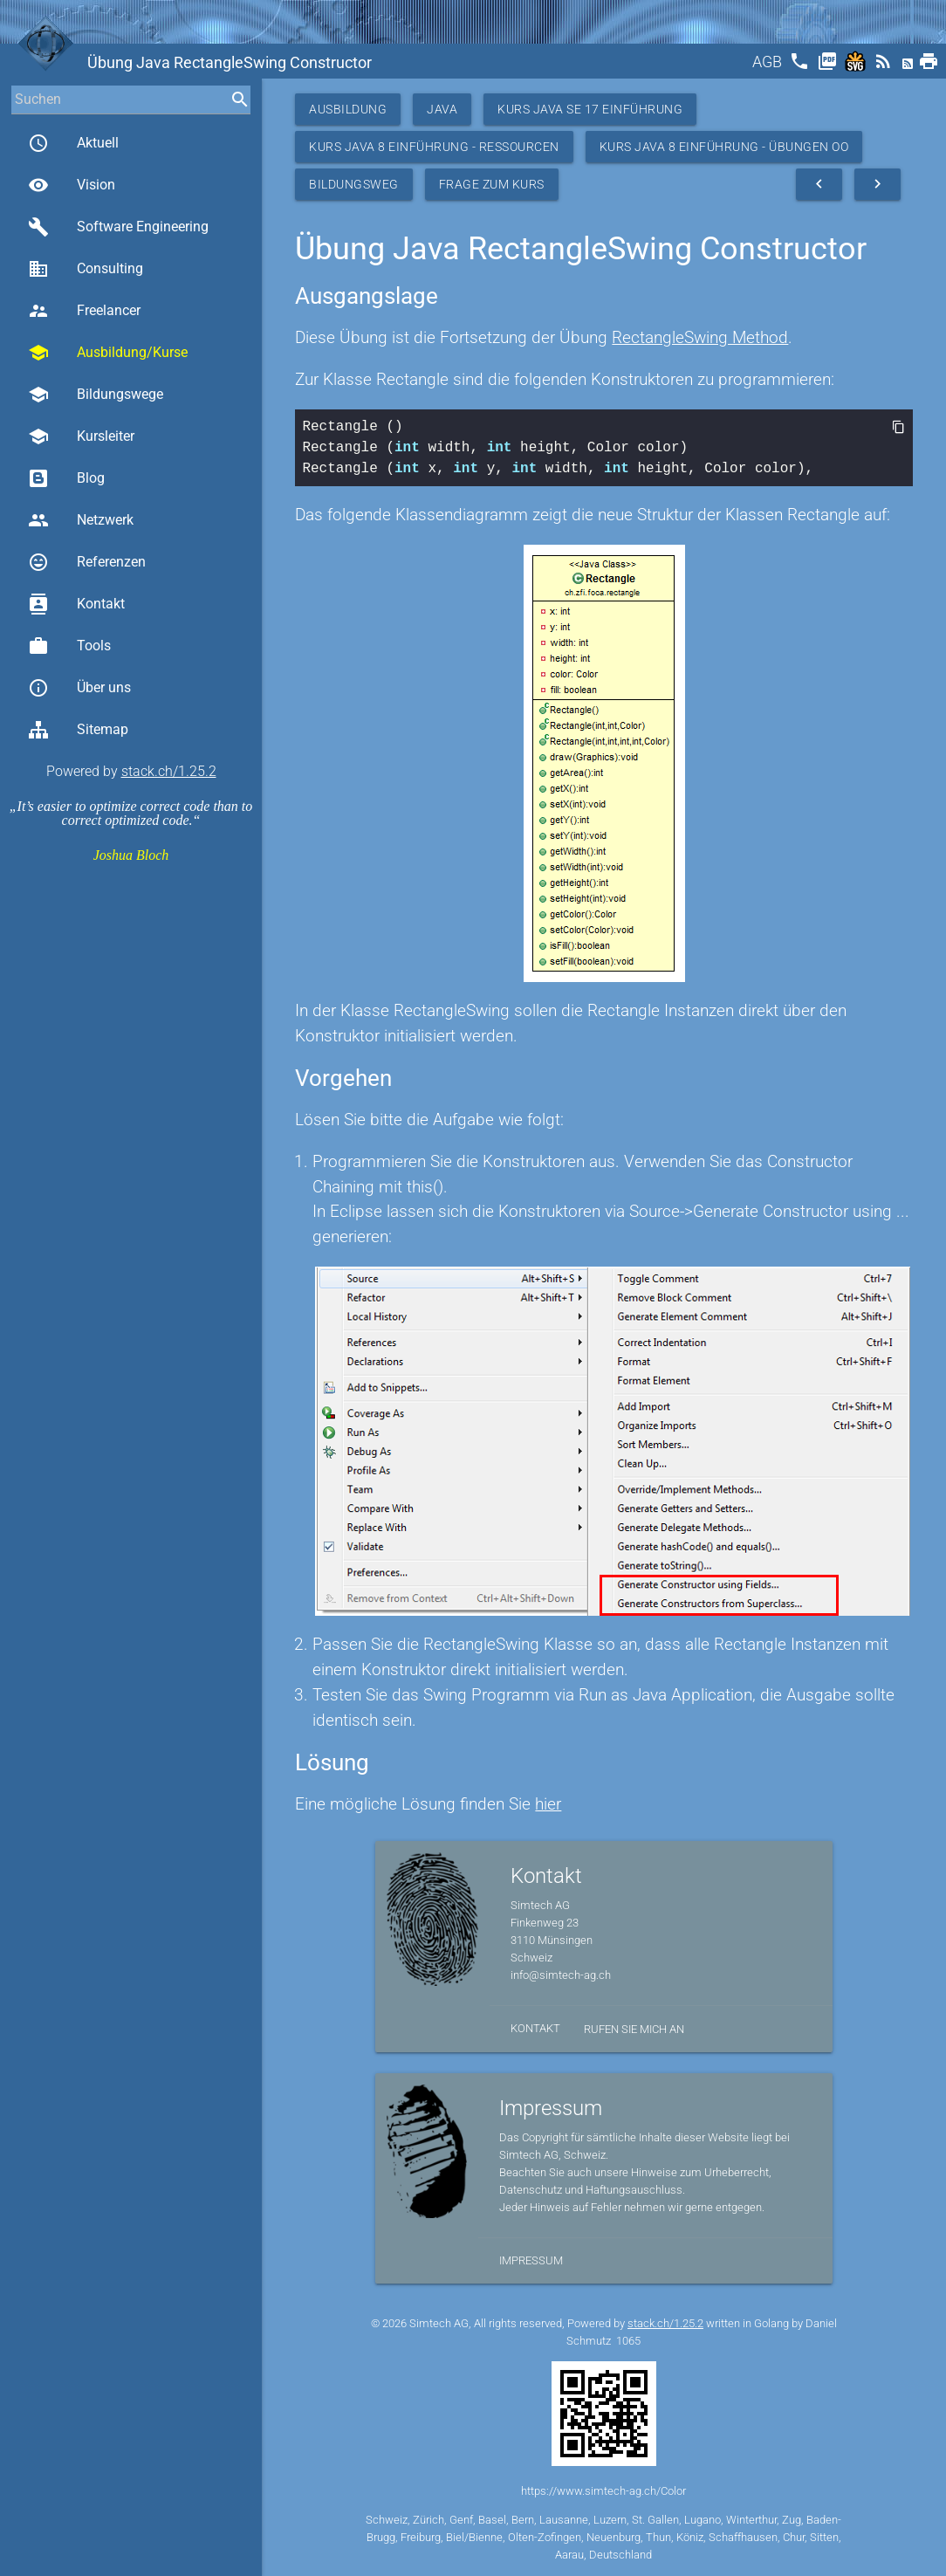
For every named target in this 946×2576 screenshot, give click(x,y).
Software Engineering (118, 227)
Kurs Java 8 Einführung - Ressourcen (434, 147)
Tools (69, 646)
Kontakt (76, 604)
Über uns (79, 688)
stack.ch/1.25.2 (168, 771)
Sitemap (78, 730)
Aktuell (73, 143)
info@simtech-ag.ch (561, 1975)
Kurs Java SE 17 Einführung (589, 109)
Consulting (85, 269)
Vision (71, 185)
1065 (628, 2340)
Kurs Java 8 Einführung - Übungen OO (724, 147)
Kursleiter (81, 436)
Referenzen (87, 562)
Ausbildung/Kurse (108, 353)
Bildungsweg (354, 184)
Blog (66, 478)
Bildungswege (95, 395)
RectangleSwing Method (700, 337)
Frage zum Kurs (492, 184)
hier (548, 1804)
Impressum (531, 2260)
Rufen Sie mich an (634, 2029)
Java (442, 109)
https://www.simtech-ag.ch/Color (603, 2490)
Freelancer (84, 311)
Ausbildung (348, 109)
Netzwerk (81, 520)
